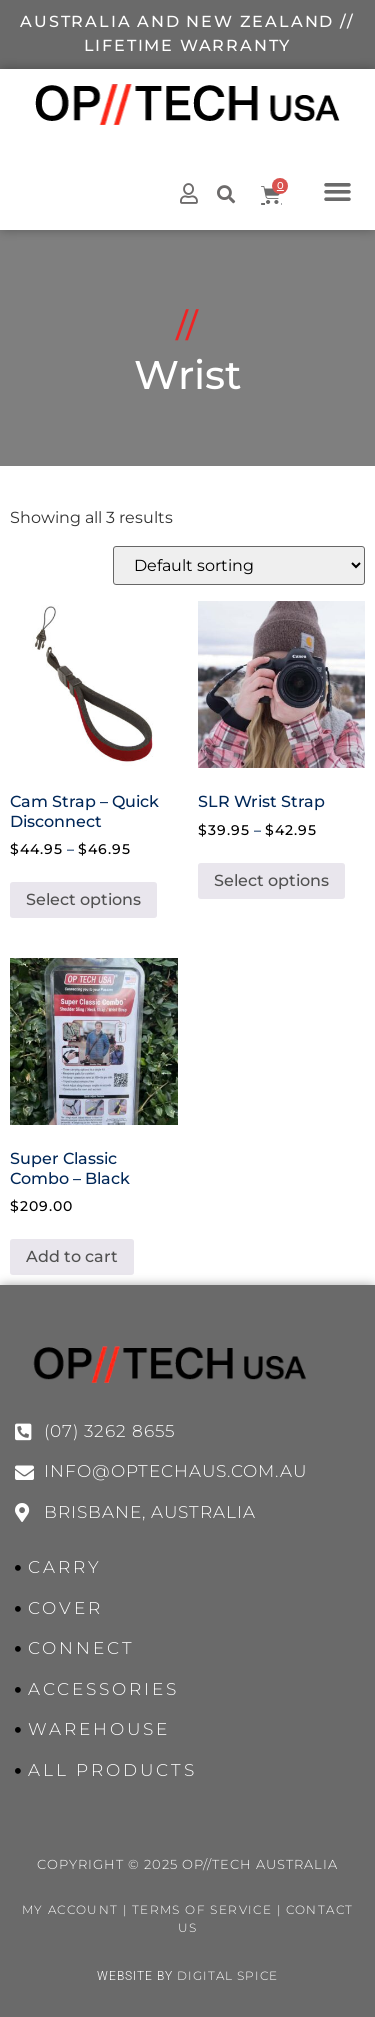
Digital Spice (227, 1975)
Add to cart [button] (72, 1256)
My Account (70, 1909)
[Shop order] (239, 565)
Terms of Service (202, 1909)
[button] (337, 191)
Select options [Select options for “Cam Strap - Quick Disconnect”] (83, 899)
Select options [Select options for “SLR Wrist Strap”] (271, 880)
